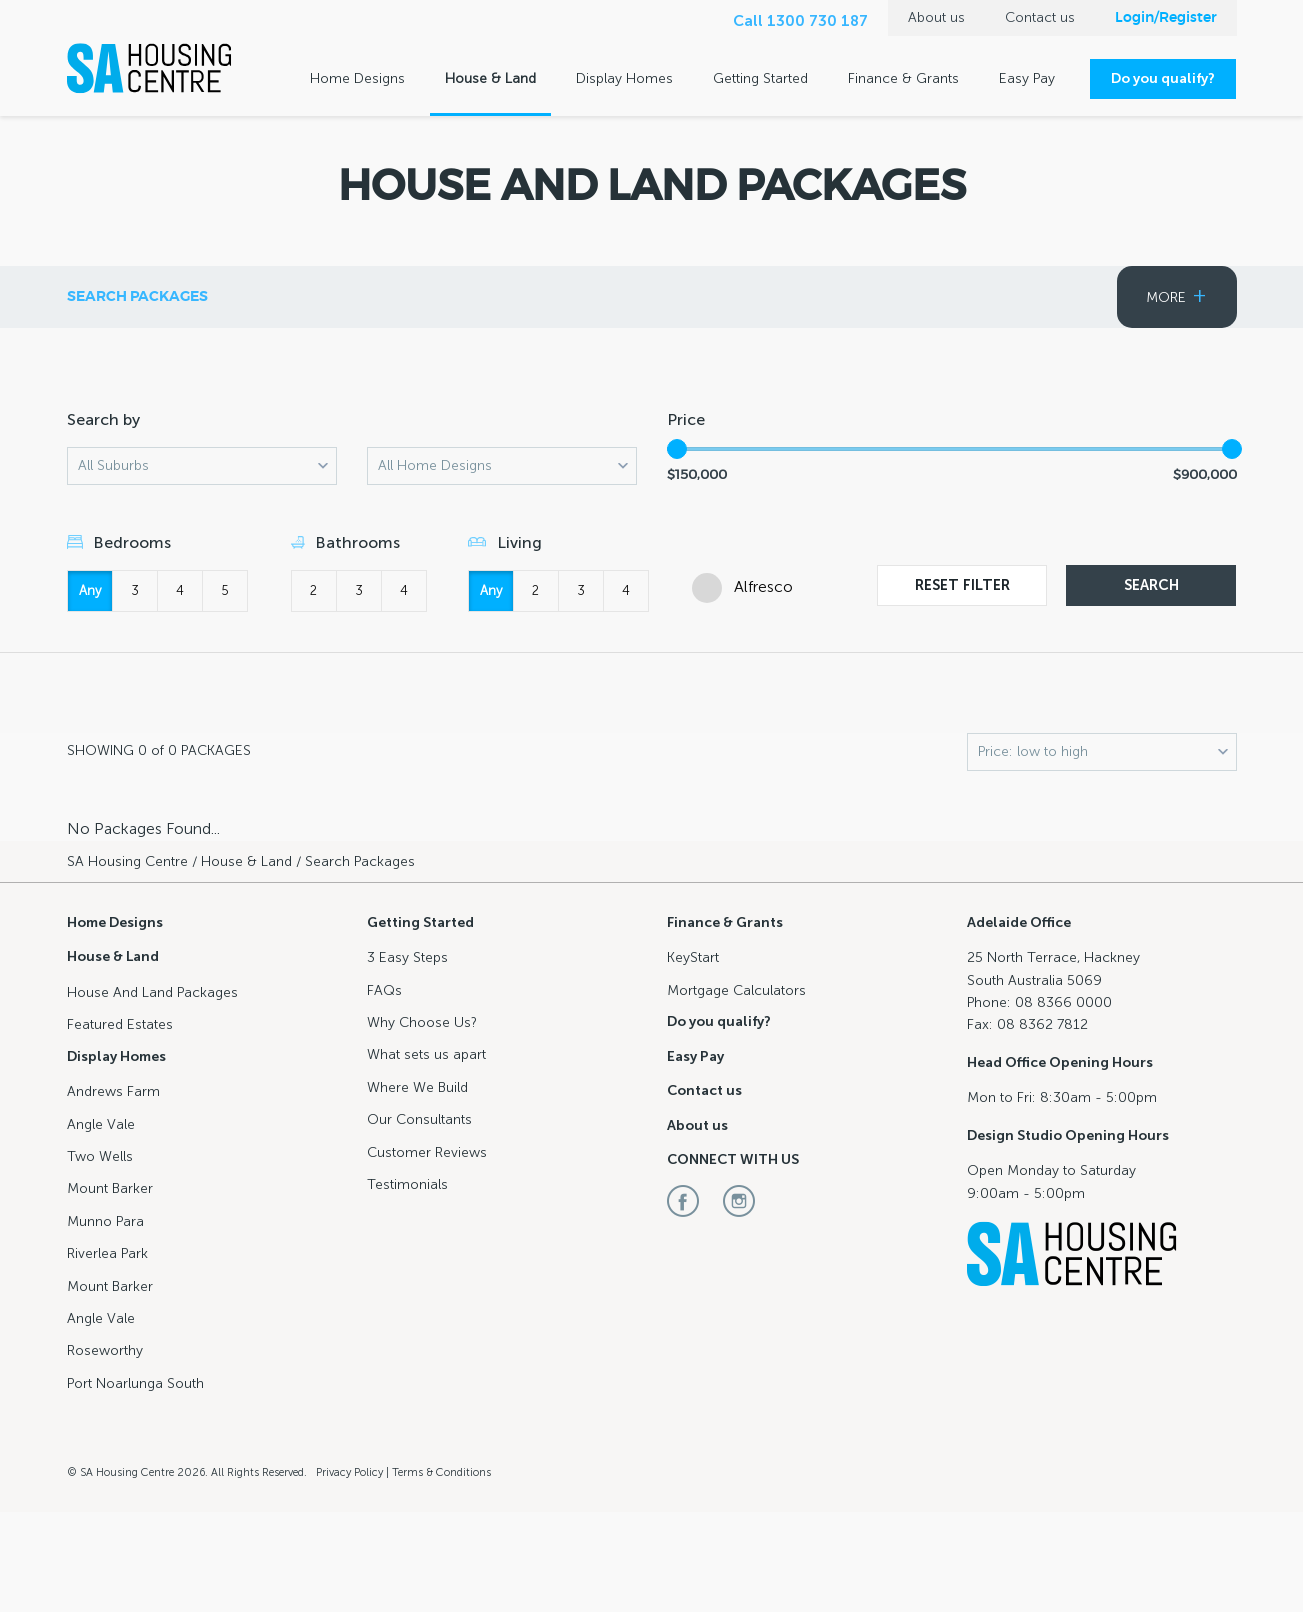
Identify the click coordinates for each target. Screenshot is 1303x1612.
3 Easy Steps (407, 957)
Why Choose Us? (422, 1022)
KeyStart (693, 957)
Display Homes (624, 78)
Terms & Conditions (441, 1472)
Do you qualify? (1163, 78)
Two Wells (100, 1156)
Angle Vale (101, 1124)
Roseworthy (105, 1350)
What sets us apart (426, 1054)
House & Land (490, 78)
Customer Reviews (427, 1152)
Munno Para (105, 1221)
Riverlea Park (107, 1253)
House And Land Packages (152, 992)
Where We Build (417, 1087)
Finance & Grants (903, 78)
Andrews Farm (113, 1091)
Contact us (1040, 17)
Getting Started (760, 78)
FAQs (384, 990)
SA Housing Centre (127, 861)
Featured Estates (756, 297)
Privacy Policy (349, 1472)
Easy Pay (1027, 78)
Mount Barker (110, 1188)
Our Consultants (419, 1119)
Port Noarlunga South (135, 1383)
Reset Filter (962, 585)
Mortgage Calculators (736, 990)
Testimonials (407, 1184)
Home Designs (357, 78)
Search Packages (548, 297)
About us (936, 17)
